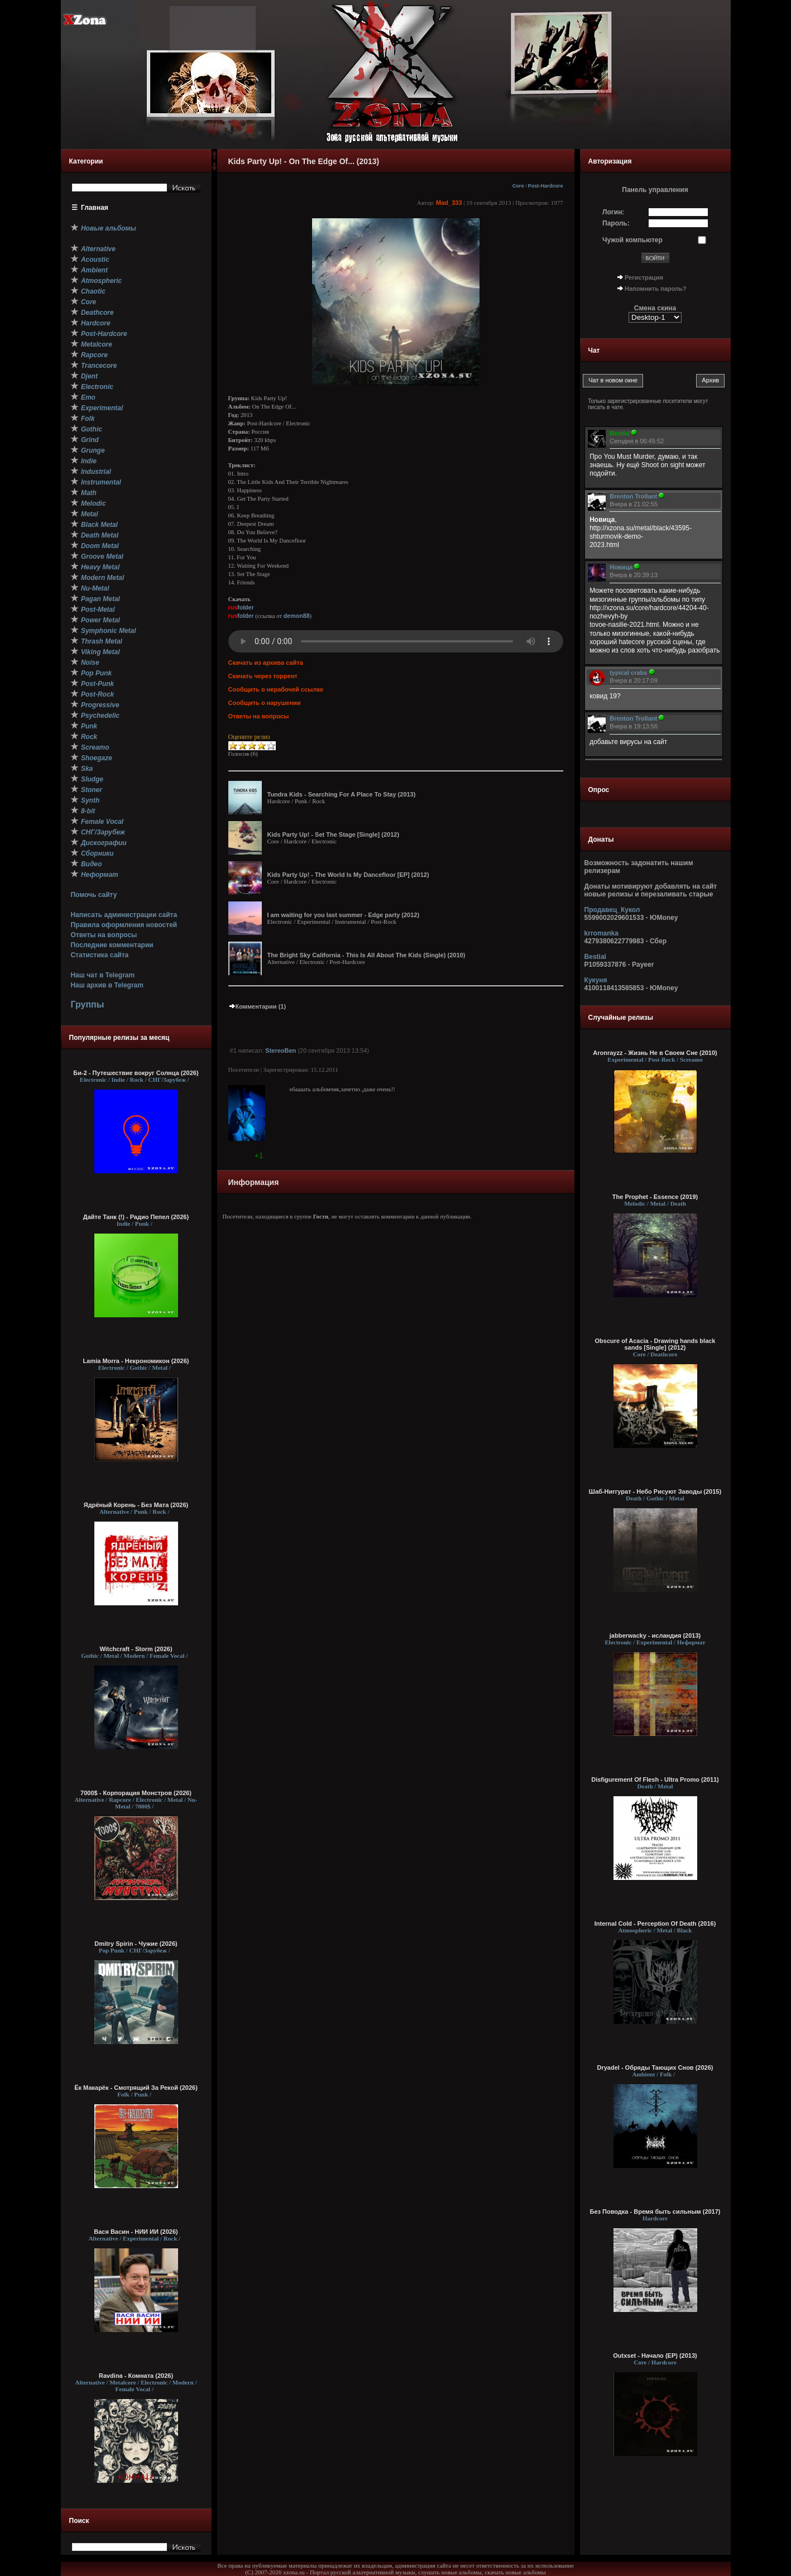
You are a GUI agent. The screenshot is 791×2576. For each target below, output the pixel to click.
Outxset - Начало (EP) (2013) (655, 2355)
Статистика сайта (99, 955)
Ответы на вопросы (103, 935)
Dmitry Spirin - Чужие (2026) (135, 1943)
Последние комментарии (111, 945)
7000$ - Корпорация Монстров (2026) (135, 1793)
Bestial (595, 957)
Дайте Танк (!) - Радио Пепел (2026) (136, 1216)
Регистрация (644, 277)
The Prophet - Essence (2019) (655, 1196)
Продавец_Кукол (612, 910)
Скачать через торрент (263, 676)
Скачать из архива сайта (265, 662)
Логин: (613, 212)
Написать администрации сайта (123, 915)
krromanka (601, 933)
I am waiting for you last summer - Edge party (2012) (343, 915)
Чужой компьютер (632, 240)
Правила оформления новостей (123, 925)
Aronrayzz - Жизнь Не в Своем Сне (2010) (655, 1052)
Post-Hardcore (545, 186)
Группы (87, 1004)
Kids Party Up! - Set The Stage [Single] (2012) (333, 834)
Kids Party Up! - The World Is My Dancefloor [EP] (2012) (348, 874)
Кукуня (595, 980)
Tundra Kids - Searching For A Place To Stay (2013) (341, 794)
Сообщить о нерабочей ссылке (276, 689)
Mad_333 (449, 202)
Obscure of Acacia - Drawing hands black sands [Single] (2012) (655, 1344)
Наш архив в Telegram (106, 985)
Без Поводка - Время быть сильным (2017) (654, 2211)
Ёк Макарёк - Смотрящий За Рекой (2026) (136, 2087)
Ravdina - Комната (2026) (136, 2375)
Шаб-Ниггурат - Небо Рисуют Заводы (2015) (655, 1491)
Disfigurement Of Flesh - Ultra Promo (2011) (655, 1779)
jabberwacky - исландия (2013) (655, 1635)
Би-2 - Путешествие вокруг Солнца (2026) (135, 1072)
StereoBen (280, 1050)
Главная (94, 208)
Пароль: (616, 223)
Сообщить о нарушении (264, 702)
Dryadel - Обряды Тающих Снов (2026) (655, 2067)
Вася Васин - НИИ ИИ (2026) (136, 2231)
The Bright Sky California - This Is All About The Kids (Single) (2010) (366, 955)
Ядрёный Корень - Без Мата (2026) (136, 1505)
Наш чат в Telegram (102, 975)
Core (518, 186)
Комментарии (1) (257, 1006)
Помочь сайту (93, 895)
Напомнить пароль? (655, 288)
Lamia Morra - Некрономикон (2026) (136, 1360)
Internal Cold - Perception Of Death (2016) (655, 1923)
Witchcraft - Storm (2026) (135, 1649)
